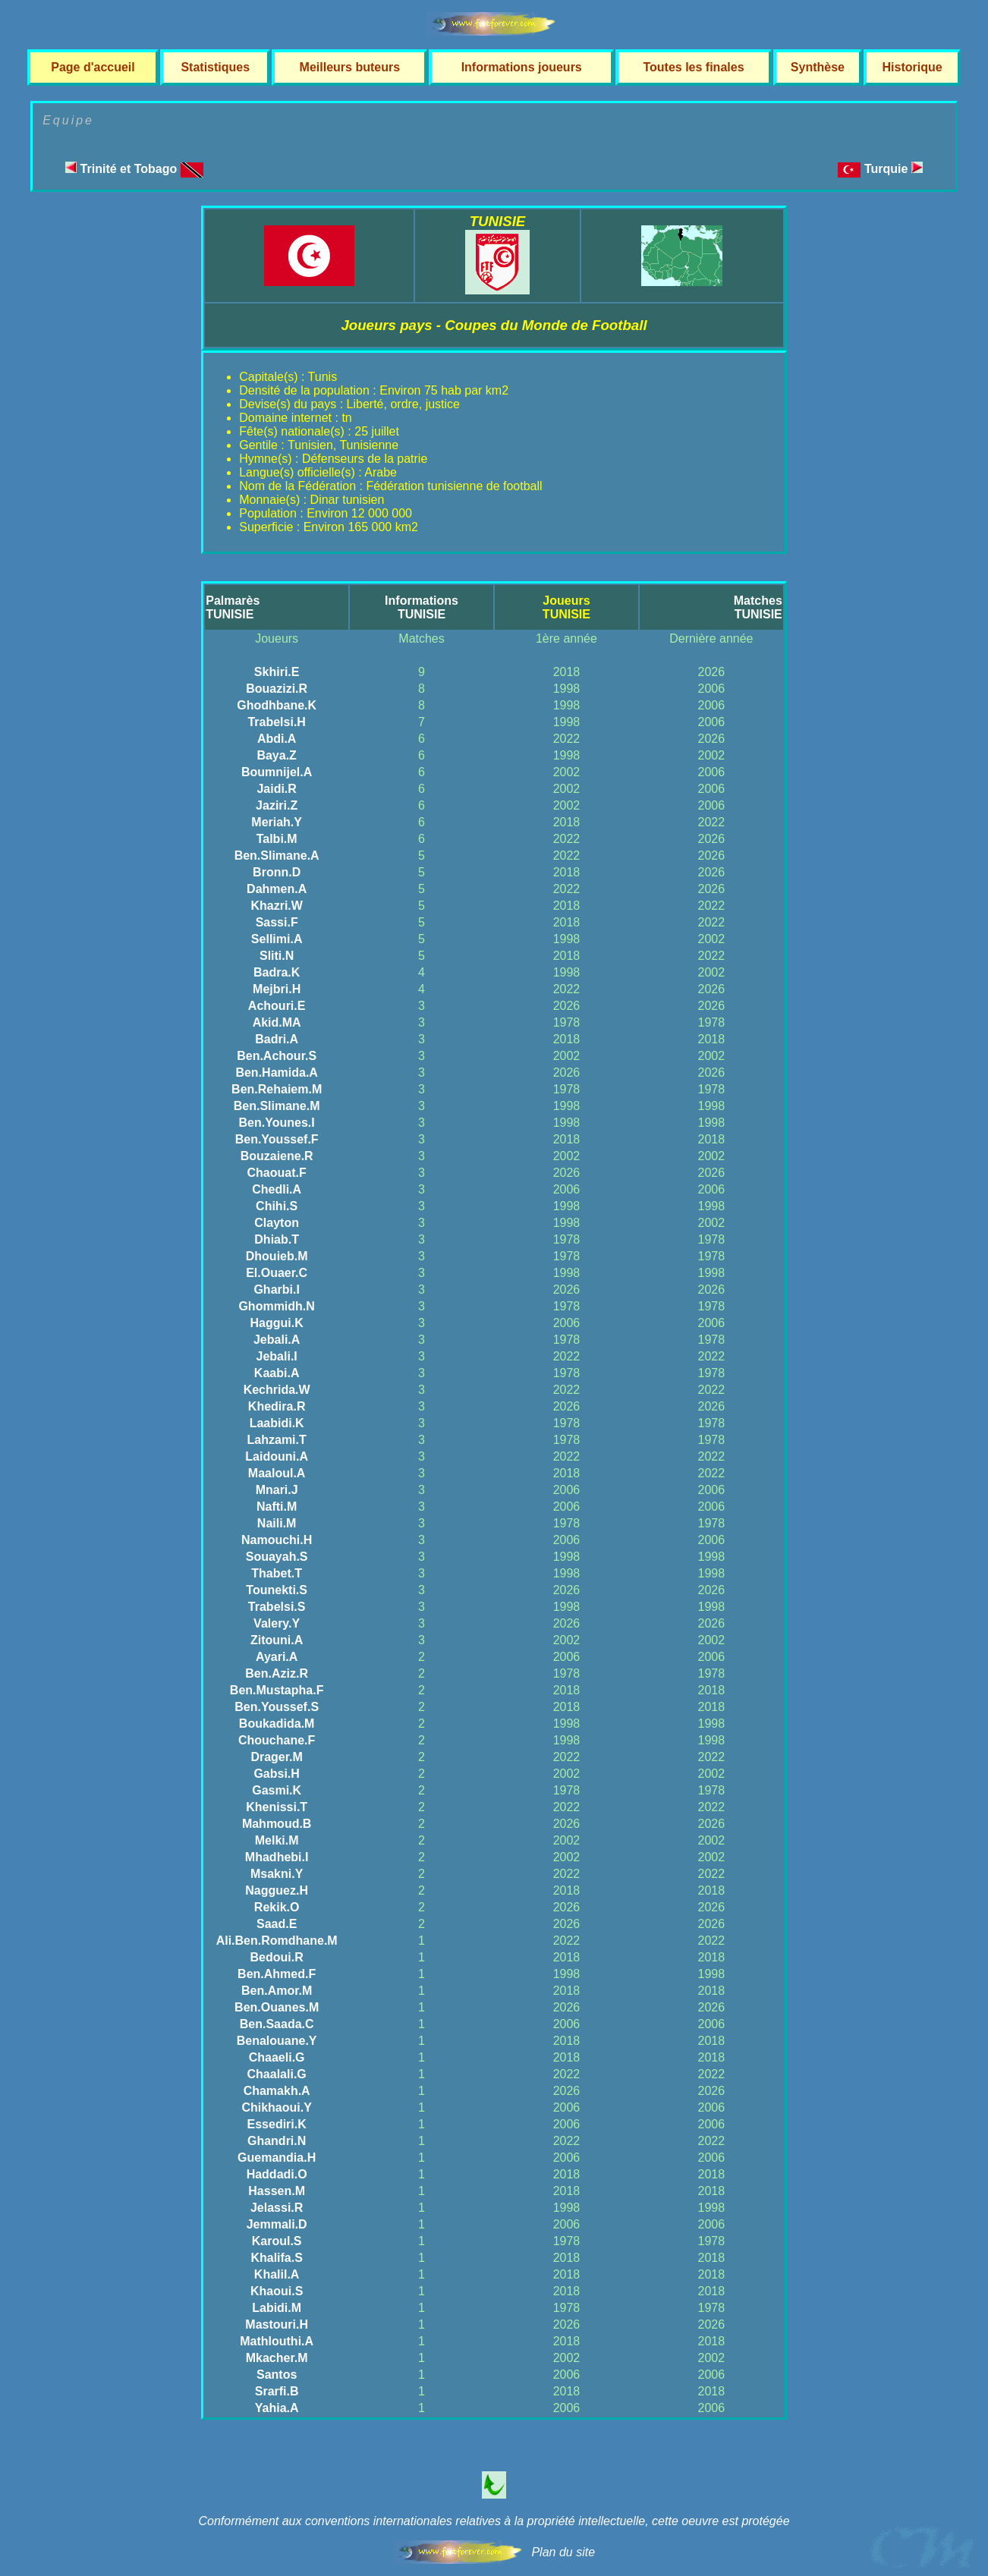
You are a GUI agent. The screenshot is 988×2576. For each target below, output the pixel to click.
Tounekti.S (276, 1590)
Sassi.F (277, 922)
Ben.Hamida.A (276, 1072)
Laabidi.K (277, 1423)
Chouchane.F (276, 1740)
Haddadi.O (277, 2174)
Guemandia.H (277, 2157)
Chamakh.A (277, 2090)
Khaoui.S (276, 2291)
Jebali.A (276, 1339)
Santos (276, 2374)
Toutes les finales (693, 67)
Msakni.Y (276, 1873)
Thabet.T (276, 1573)
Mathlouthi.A (276, 2341)
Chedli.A (276, 1189)
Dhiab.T (276, 1239)
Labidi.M (276, 2307)
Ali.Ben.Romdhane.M (277, 1940)
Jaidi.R (276, 788)
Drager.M (276, 1756)
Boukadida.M (277, 1723)
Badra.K (276, 972)
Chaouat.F (277, 1172)
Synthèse (818, 67)
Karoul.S (277, 2241)
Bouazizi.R (276, 688)
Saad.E (276, 1923)
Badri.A (276, 1039)
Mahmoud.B (277, 1823)
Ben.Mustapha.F (277, 1690)
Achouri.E (277, 1005)
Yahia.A (277, 2407)
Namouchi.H (276, 1539)
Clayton (276, 1222)
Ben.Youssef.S (276, 1706)
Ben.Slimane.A (276, 855)
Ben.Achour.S (276, 1055)
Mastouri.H (276, 2324)
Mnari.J (277, 1489)
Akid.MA (277, 1022)
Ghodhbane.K (276, 705)
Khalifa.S (276, 2257)
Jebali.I (276, 1356)
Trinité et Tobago (134, 168)
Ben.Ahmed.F (277, 1973)
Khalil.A (277, 2274)
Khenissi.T (276, 1807)
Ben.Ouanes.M (276, 2007)
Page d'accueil (93, 67)
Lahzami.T (277, 1439)
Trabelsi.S (277, 1606)
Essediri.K (277, 2124)
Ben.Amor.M (276, 1990)
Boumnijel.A (276, 772)
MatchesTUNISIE (758, 607)
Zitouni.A (276, 1640)
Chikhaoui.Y (276, 2107)
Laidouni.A (276, 1456)
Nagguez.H (276, 1890)
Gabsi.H (276, 1773)
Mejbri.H (276, 989)
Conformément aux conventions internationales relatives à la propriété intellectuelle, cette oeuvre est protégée (493, 2521)
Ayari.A (276, 1656)
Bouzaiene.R (277, 1156)
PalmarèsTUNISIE (233, 607)
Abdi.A (277, 738)
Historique (912, 67)
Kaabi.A (277, 1373)
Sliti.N (277, 955)
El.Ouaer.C (276, 1272)
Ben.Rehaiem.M (276, 1089)
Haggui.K (277, 1322)
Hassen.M (276, 2190)
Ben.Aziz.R (276, 1673)
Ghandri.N (276, 2140)
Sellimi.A (277, 939)
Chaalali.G (277, 2074)
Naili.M (277, 1523)
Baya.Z (276, 755)
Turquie (893, 168)
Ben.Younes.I (277, 1122)
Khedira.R (277, 1406)
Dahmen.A (277, 888)
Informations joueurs (521, 67)
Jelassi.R (276, 2207)
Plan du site (563, 2552)
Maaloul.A (277, 1473)
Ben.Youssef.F (277, 1139)
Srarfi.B (277, 2391)
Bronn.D (276, 872)
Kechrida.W (277, 1389)
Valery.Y (276, 1623)
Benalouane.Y (277, 2040)
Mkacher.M (277, 2357)
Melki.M (277, 1840)
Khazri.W (276, 905)
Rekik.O (277, 1907)
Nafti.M (276, 1506)
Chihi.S (276, 1206)
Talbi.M (276, 838)
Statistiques (215, 67)
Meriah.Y (276, 822)
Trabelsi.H (276, 722)
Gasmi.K (276, 1790)
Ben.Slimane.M (277, 1105)
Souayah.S (277, 1556)
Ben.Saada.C (277, 2024)
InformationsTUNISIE (421, 607)
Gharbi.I (276, 1289)
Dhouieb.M (277, 1256)
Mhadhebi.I (277, 1857)
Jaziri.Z (276, 805)
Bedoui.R (277, 1957)
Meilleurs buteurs (350, 67)
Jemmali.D (277, 2224)
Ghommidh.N (276, 1306)
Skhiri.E (277, 671)
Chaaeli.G (277, 2057)
